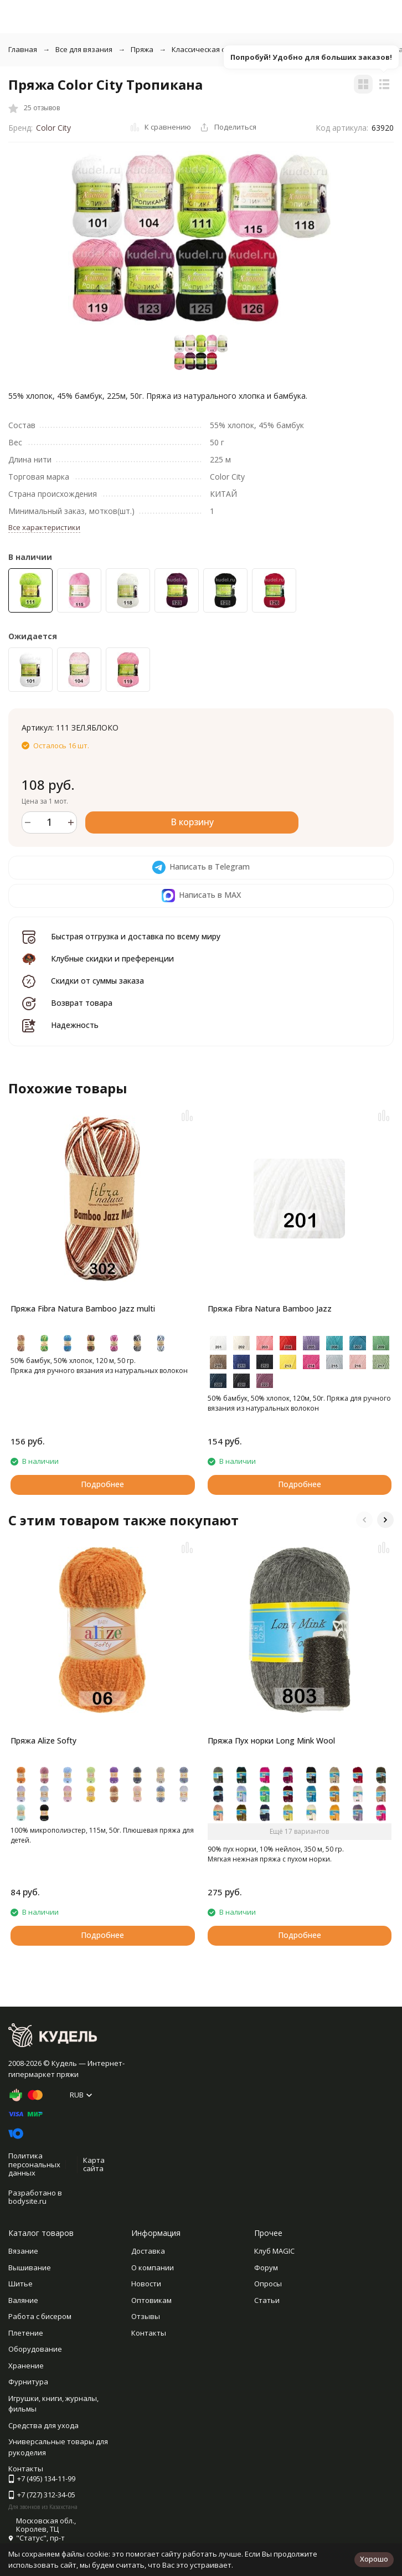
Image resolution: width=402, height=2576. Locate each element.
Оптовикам (151, 2300)
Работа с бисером (39, 2316)
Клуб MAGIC (274, 2251)
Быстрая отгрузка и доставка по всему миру (135, 936)
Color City (53, 127)
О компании (152, 2267)
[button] (364, 1519)
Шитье (20, 2284)
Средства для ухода (43, 2425)
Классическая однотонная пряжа (230, 49)
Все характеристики (44, 527)
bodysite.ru (27, 2201)
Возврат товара (81, 1003)
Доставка (148, 2251)
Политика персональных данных (34, 2164)
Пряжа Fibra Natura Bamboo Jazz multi (83, 1308)
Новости (146, 2284)
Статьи (267, 2300)
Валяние (23, 2300)
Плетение (25, 2333)
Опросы (268, 2284)
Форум (266, 2267)
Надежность (75, 1025)
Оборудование (35, 2349)
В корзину (192, 822)
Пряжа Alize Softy (43, 1740)
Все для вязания (83, 49)
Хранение (26, 2366)
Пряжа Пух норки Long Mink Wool (271, 1740)
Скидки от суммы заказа (97, 980)
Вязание (23, 2251)
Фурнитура (28, 2382)
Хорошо (374, 2559)
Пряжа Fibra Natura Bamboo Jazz (270, 1308)
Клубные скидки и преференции (112, 958)
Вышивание (29, 2267)
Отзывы (145, 2316)
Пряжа (142, 49)
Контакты (148, 2333)
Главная (22, 49)
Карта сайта (94, 2164)
